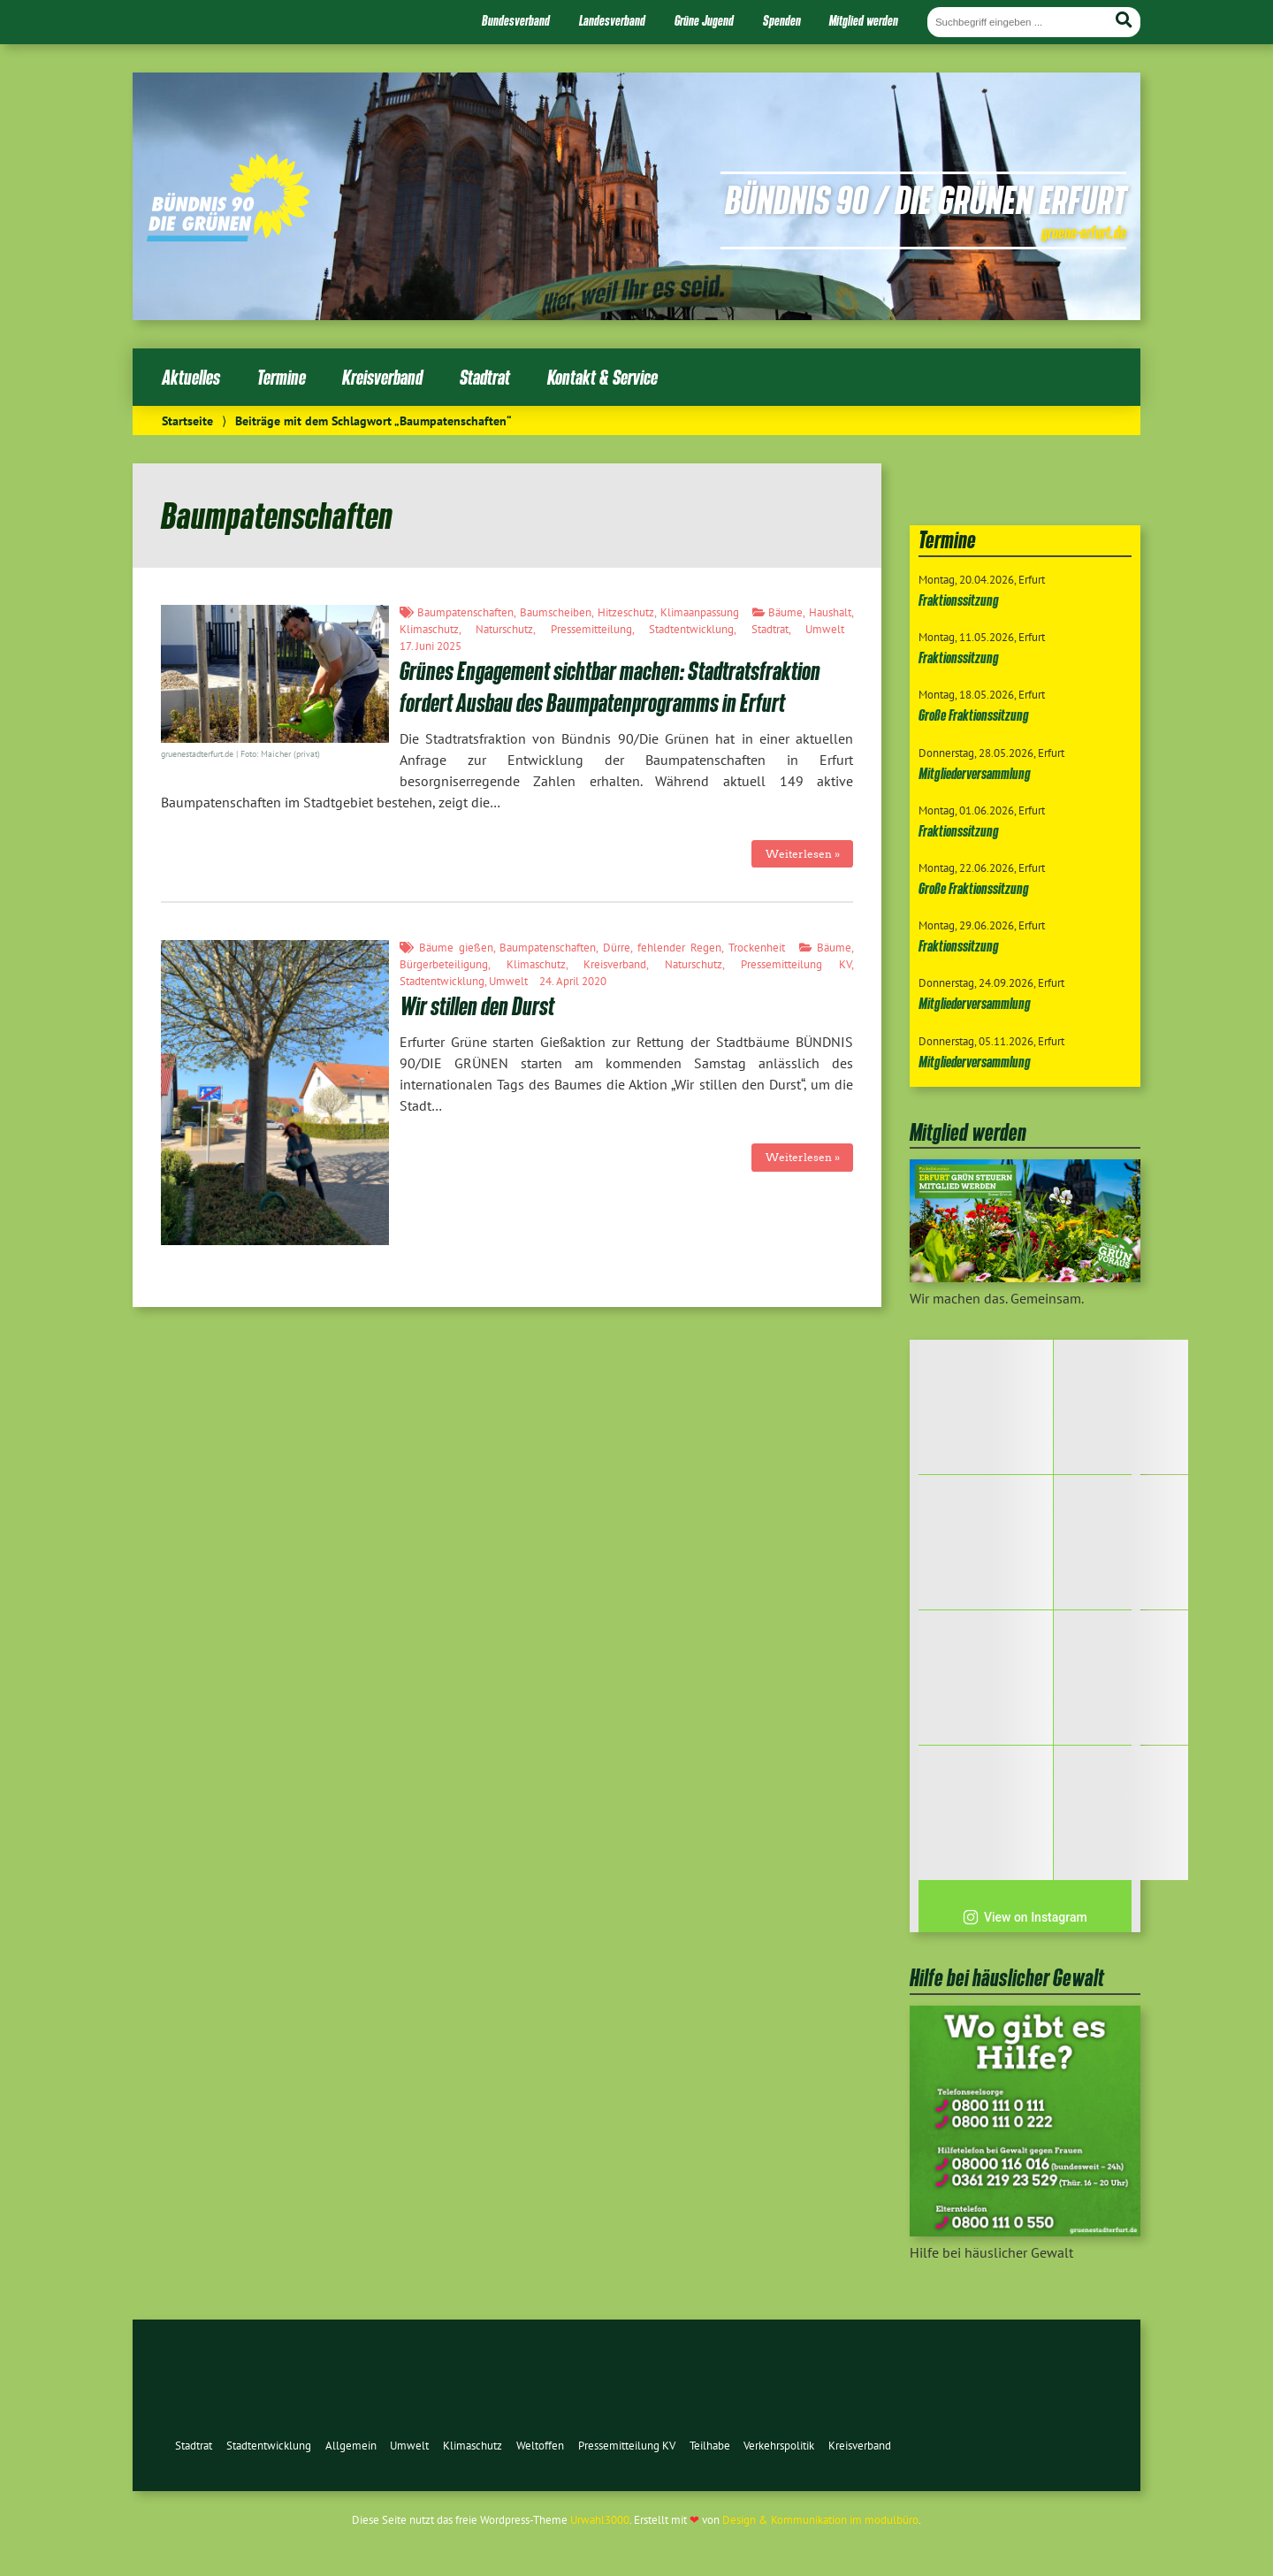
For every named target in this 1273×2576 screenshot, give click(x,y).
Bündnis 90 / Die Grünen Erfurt (925, 199)
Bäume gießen (456, 947)
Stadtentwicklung (691, 629)
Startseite (187, 420)
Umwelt (824, 629)
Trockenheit (756, 947)
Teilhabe (710, 2445)
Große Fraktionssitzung (974, 715)
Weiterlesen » (803, 853)
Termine (281, 377)
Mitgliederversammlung (975, 773)
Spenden (782, 20)
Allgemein (351, 2445)
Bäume (785, 612)
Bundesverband (516, 20)
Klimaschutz (429, 629)
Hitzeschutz (626, 612)
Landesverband (612, 20)
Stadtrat (485, 377)
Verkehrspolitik (778, 2445)
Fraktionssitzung (959, 600)
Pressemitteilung (591, 629)
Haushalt (830, 612)
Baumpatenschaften (465, 612)
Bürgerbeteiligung (444, 964)
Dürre (616, 947)
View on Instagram (1025, 1917)
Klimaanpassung (699, 612)
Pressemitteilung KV (796, 964)
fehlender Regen (679, 947)
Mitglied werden (863, 20)
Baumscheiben (555, 612)
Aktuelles (191, 377)
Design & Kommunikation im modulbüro (820, 2519)
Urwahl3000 (599, 2519)
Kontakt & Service (602, 377)
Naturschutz (504, 629)
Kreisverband (382, 377)
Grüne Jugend (704, 20)
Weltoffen (540, 2445)
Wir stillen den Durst (477, 1006)
